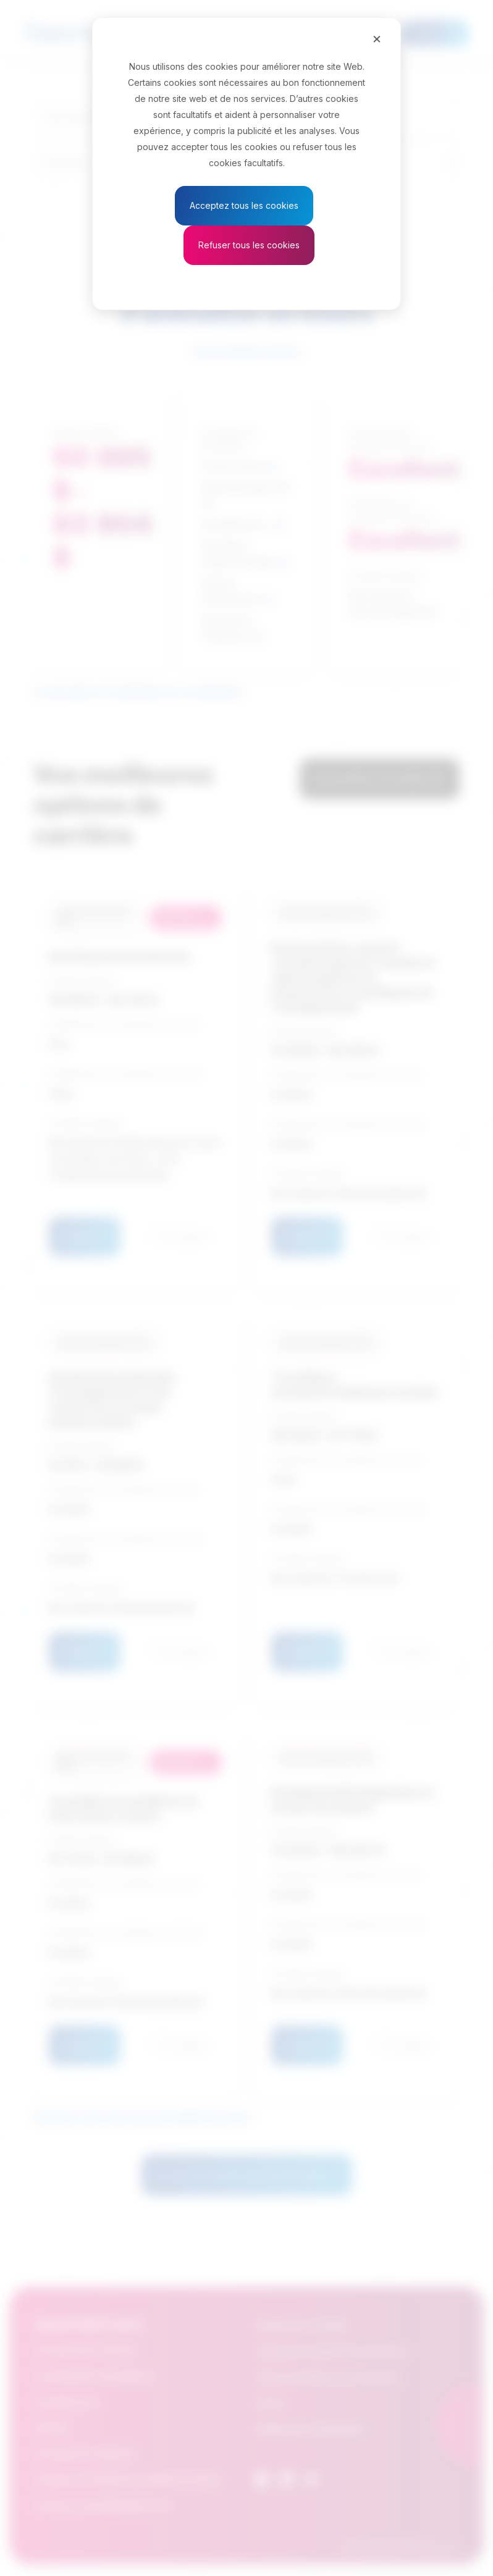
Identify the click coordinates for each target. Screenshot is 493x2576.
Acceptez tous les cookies (244, 205)
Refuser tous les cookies (249, 245)
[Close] (377, 38)
